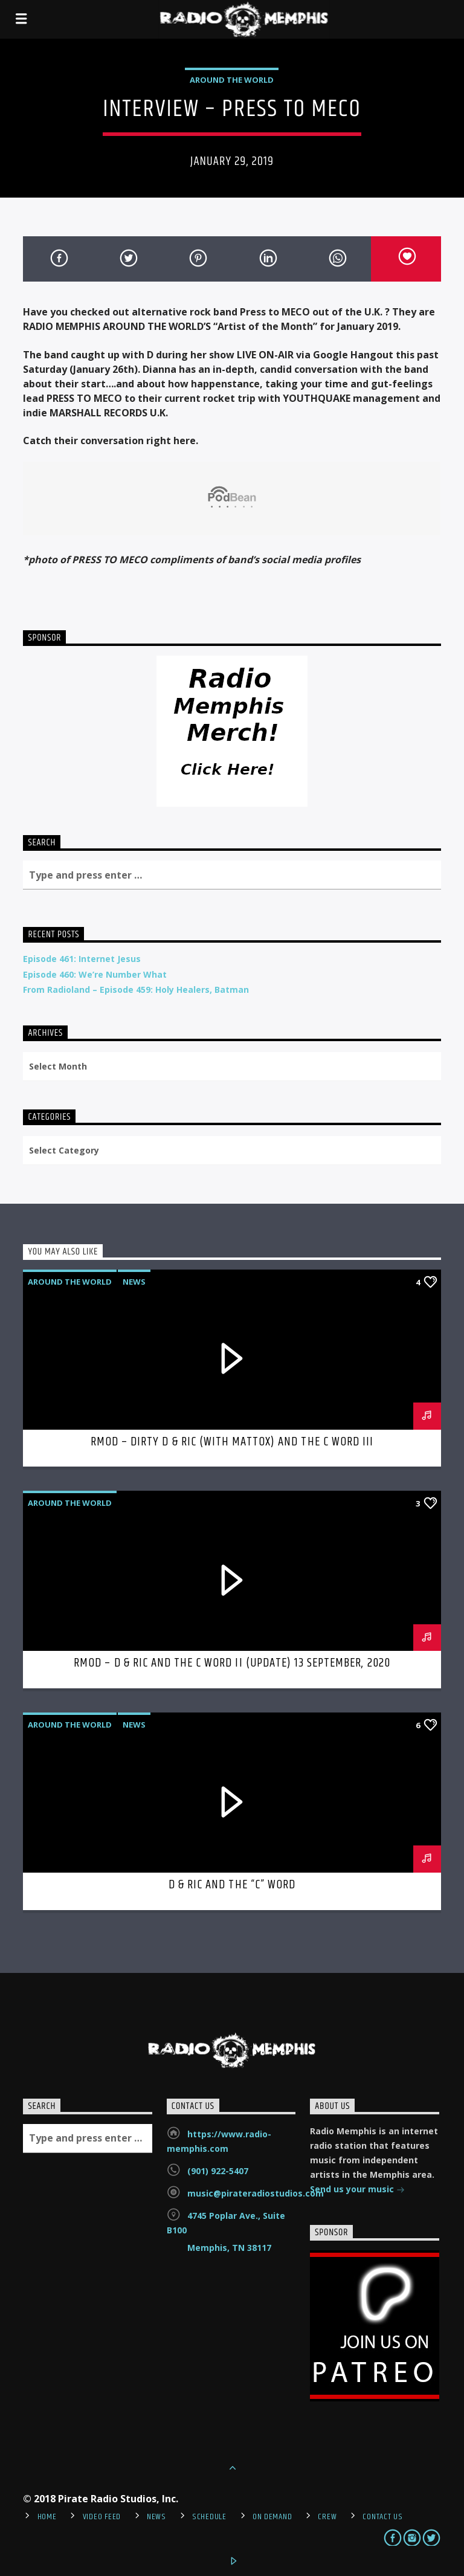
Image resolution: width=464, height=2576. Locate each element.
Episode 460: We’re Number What (95, 974)
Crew (327, 2516)
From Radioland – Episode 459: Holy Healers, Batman (136, 989)
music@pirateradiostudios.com (255, 2193)
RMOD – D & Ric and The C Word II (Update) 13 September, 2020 (232, 1663)
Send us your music (357, 2190)
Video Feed (102, 2516)
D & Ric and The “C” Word (232, 1884)
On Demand (272, 2516)
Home (47, 2516)
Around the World (232, 79)
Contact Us (382, 2516)
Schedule (209, 2516)
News (134, 1281)
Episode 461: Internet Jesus (82, 958)
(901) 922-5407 (217, 2171)
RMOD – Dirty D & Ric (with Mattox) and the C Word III (232, 1441)
